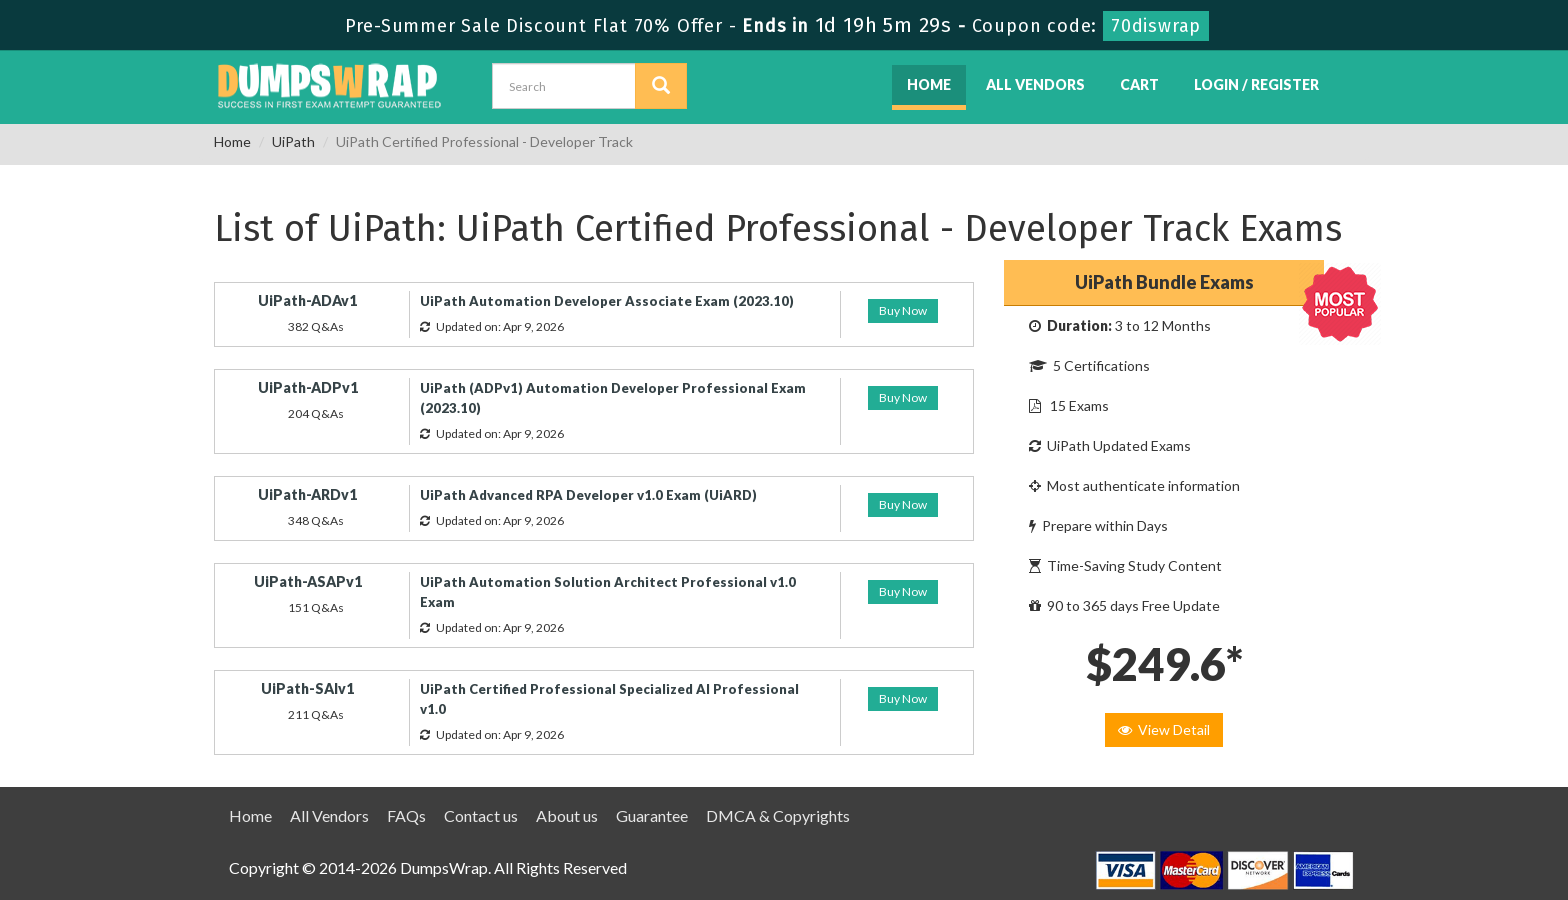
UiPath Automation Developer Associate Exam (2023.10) (607, 301)
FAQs (406, 815)
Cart (1139, 84)
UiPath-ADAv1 (307, 300)
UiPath (293, 141)
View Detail (1164, 729)
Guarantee (652, 815)
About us (567, 815)
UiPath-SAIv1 (307, 688)
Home (929, 84)
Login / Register (1256, 84)
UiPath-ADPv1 (308, 387)
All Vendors (1035, 84)
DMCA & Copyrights (778, 815)
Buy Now (903, 310)
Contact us (481, 815)
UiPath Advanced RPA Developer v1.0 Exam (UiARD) (588, 495)
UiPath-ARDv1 (307, 494)
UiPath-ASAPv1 (308, 581)
